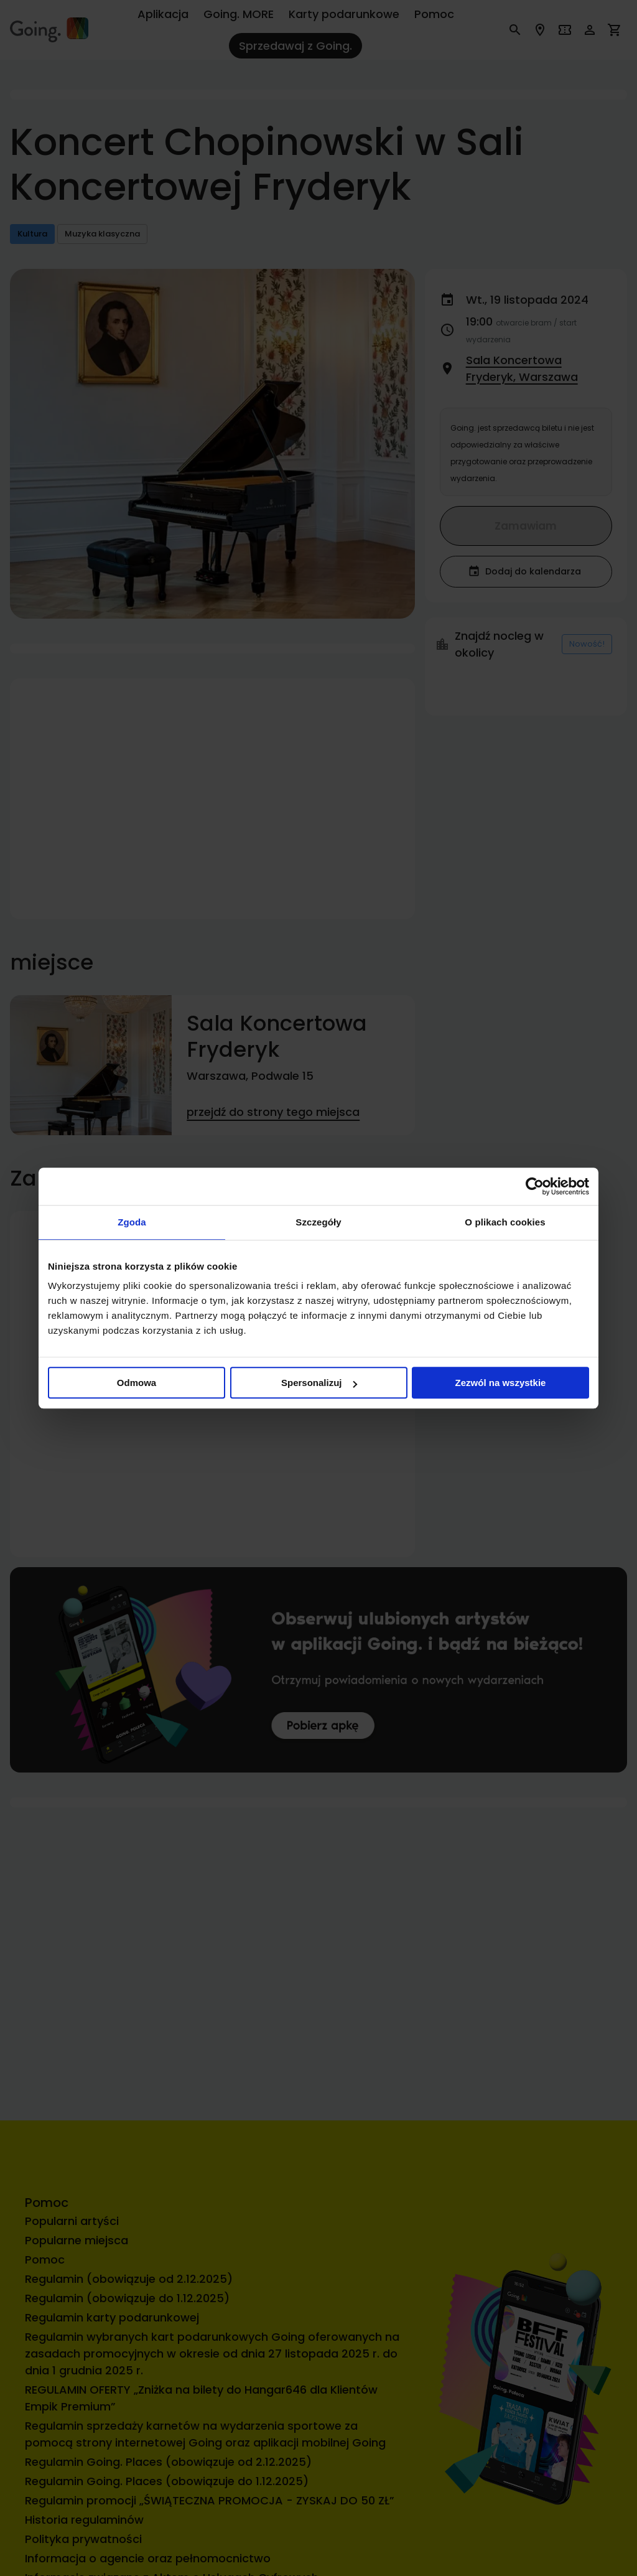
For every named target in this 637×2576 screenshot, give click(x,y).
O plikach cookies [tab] (505, 1222)
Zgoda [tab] (132, 1222)
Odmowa (136, 1382)
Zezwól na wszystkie (500, 1382)
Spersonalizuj (319, 1382)
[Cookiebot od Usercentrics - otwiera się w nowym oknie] (534, 1186)
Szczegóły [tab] (318, 1222)
